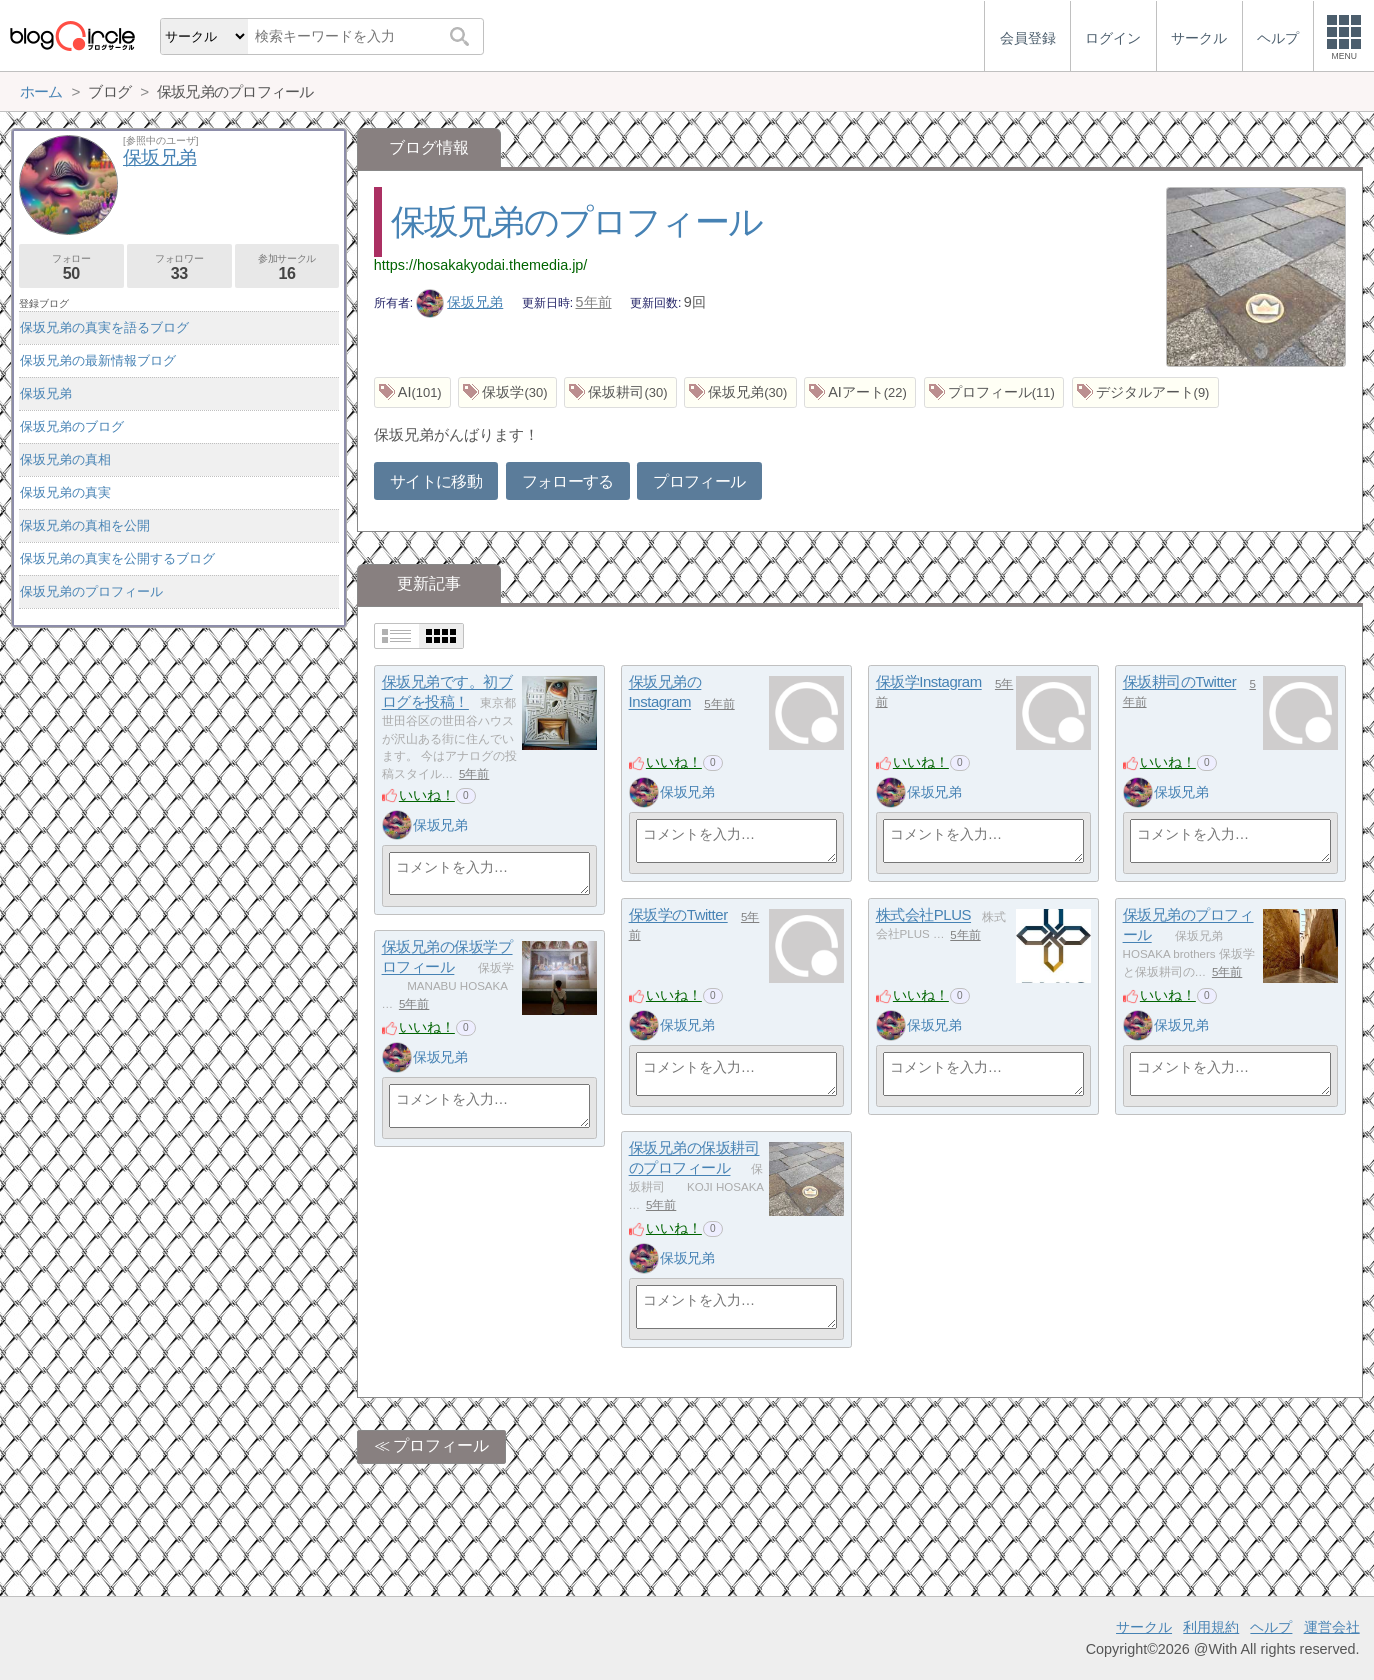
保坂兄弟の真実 (65, 492)
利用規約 (1211, 1627)
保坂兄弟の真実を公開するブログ (117, 558)
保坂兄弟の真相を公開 (85, 525)
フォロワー (179, 267)
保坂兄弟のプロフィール (577, 221)
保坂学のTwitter (678, 915)
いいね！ (427, 795)
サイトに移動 (436, 481)
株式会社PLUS (923, 915)
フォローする (568, 481)
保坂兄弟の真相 (65, 459)
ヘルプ (1271, 1627)
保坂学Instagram (929, 682)
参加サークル (287, 267)
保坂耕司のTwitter (1180, 682)
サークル (1144, 1627)
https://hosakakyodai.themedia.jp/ (481, 265)
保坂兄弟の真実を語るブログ (104, 327)
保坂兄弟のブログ (72, 426)
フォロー (71, 267)
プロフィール (699, 481)
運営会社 (1332, 1627)
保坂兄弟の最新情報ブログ (98, 360)
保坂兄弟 (460, 302)
